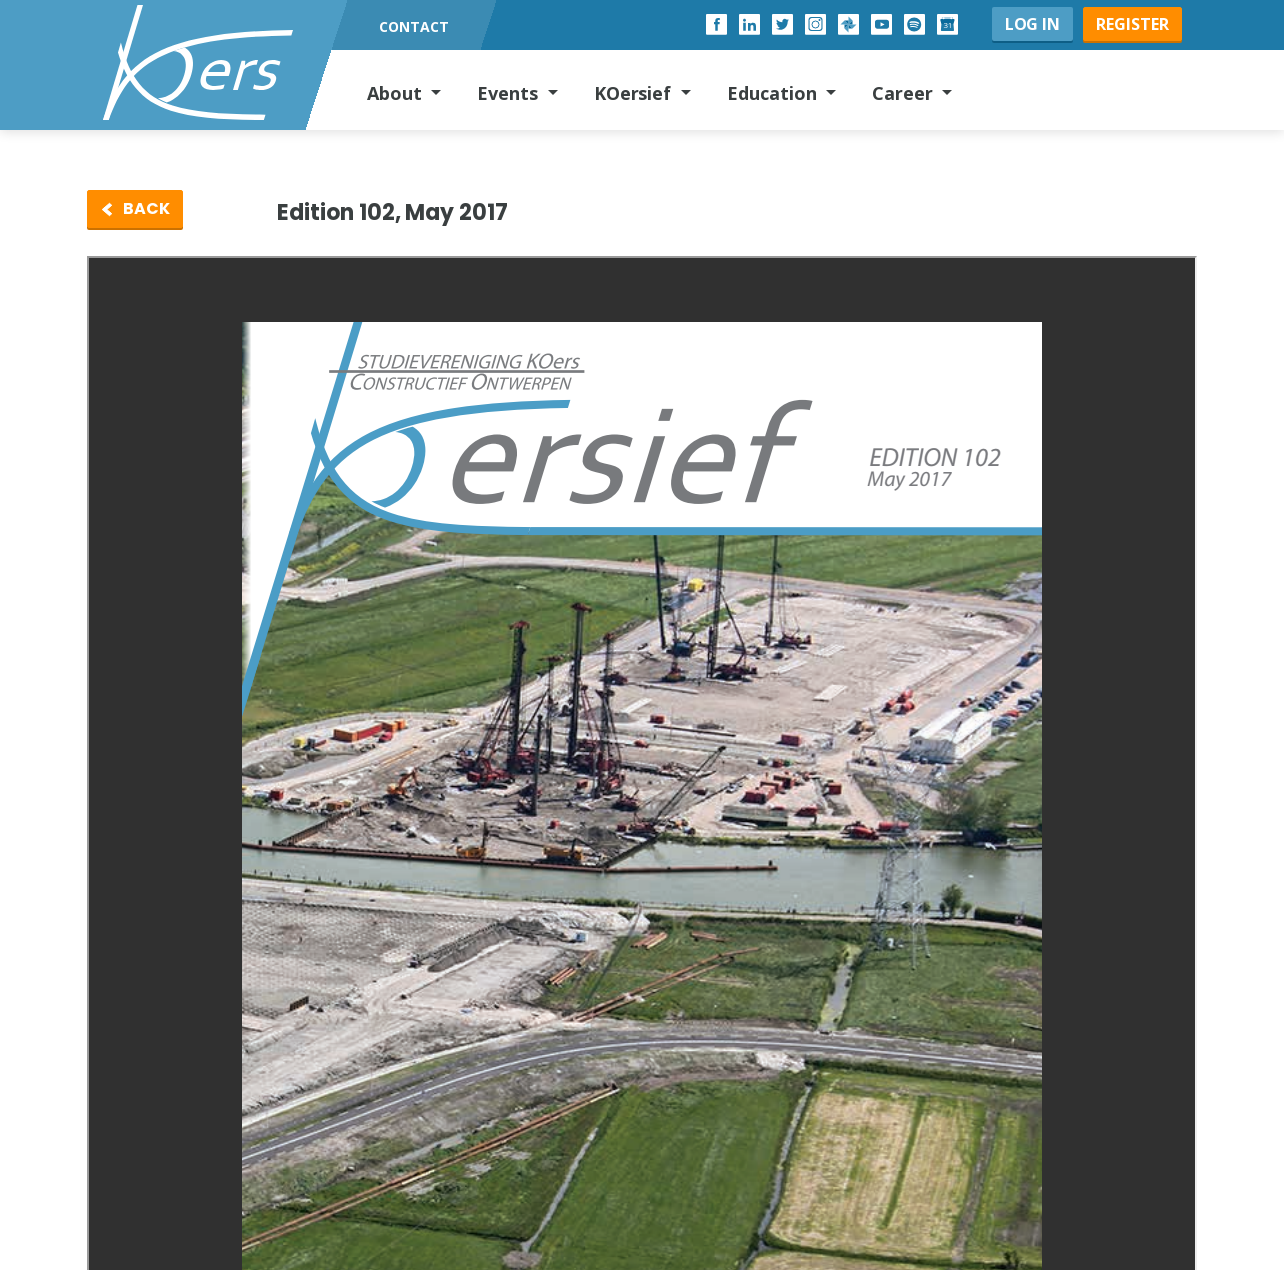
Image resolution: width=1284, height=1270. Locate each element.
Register (1132, 24)
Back (146, 208)
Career (905, 93)
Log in (1033, 24)
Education (774, 93)
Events (510, 93)
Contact (414, 26)
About (397, 93)
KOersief (635, 93)
